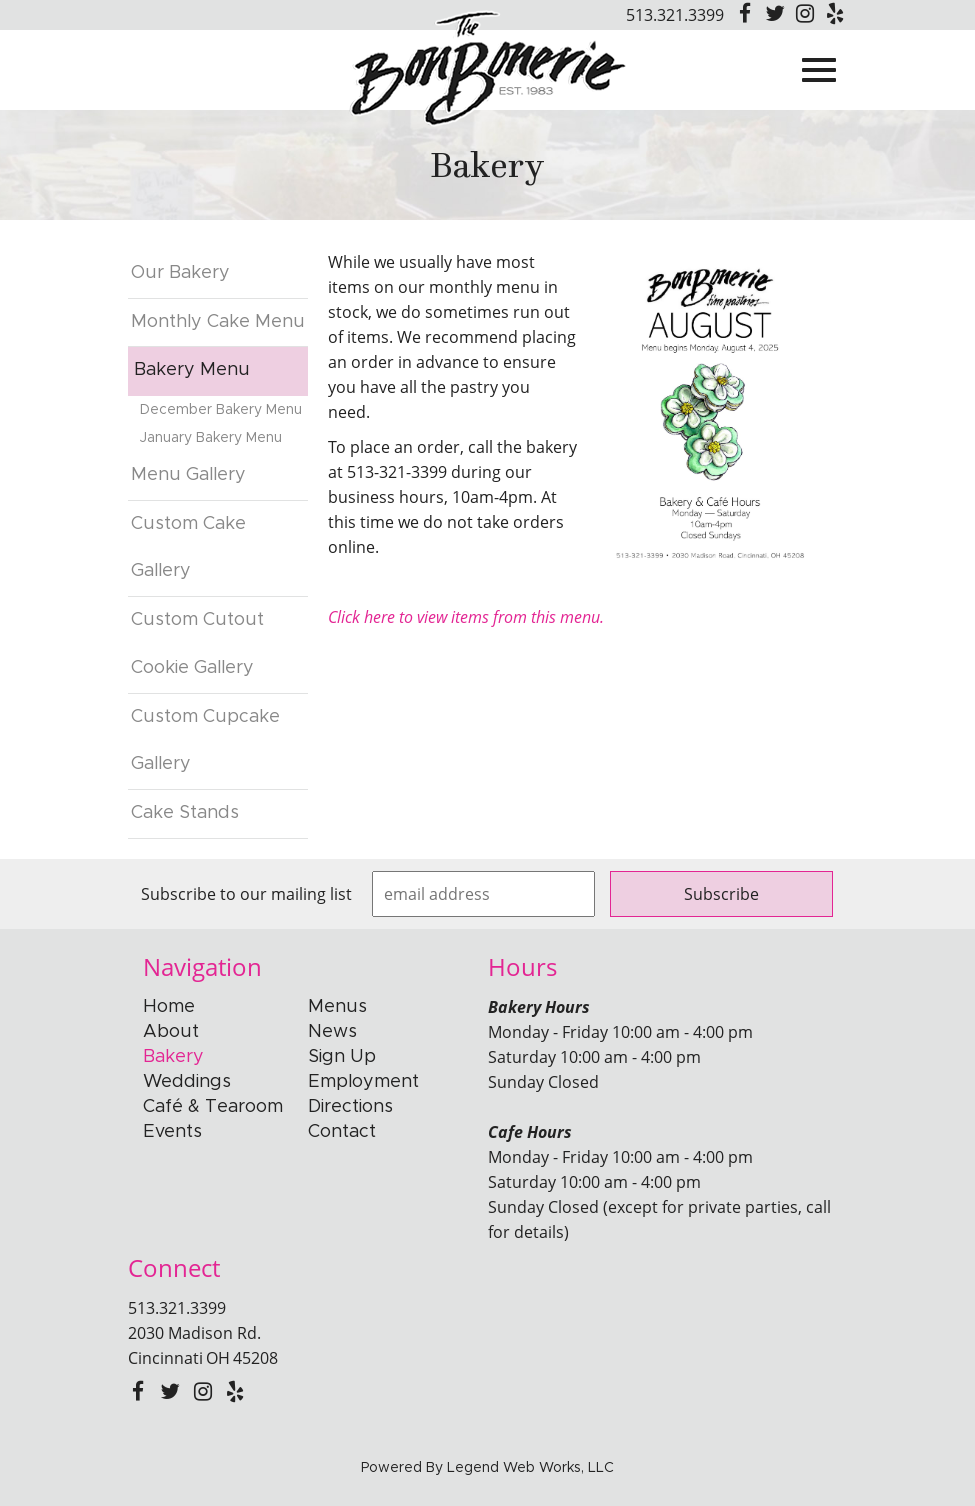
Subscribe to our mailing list (246, 894)
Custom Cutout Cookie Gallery (197, 644)
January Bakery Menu (211, 438)
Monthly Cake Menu (218, 322)
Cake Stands (185, 813)
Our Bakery (180, 273)
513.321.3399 (675, 15)
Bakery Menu (192, 370)
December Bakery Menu (221, 410)
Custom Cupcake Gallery (205, 741)
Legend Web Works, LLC (530, 1468)
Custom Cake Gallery (188, 548)
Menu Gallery (188, 475)
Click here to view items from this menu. (466, 617)
